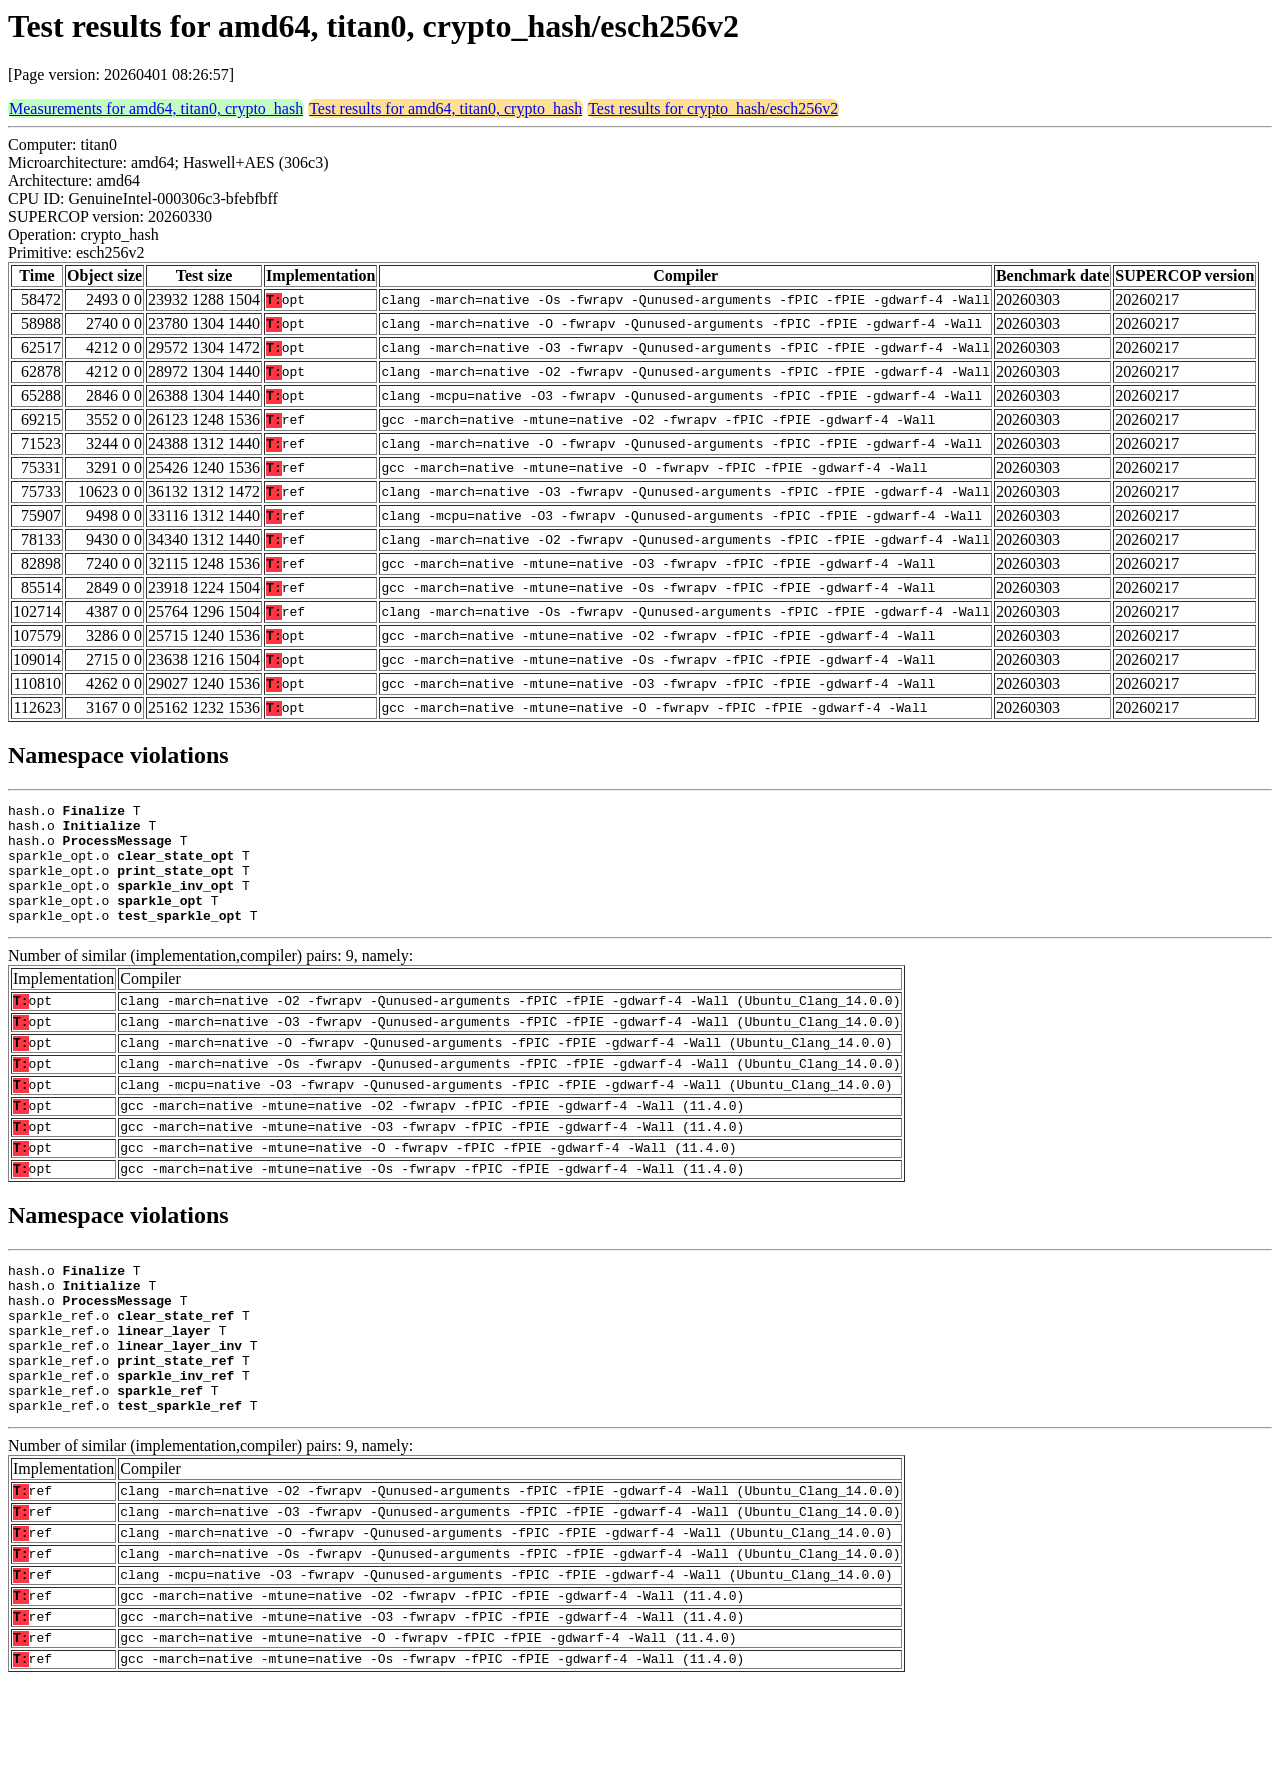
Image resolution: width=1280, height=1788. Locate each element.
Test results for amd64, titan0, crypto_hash (445, 108)
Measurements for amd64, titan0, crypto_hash (156, 108)
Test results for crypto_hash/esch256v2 (713, 108)
